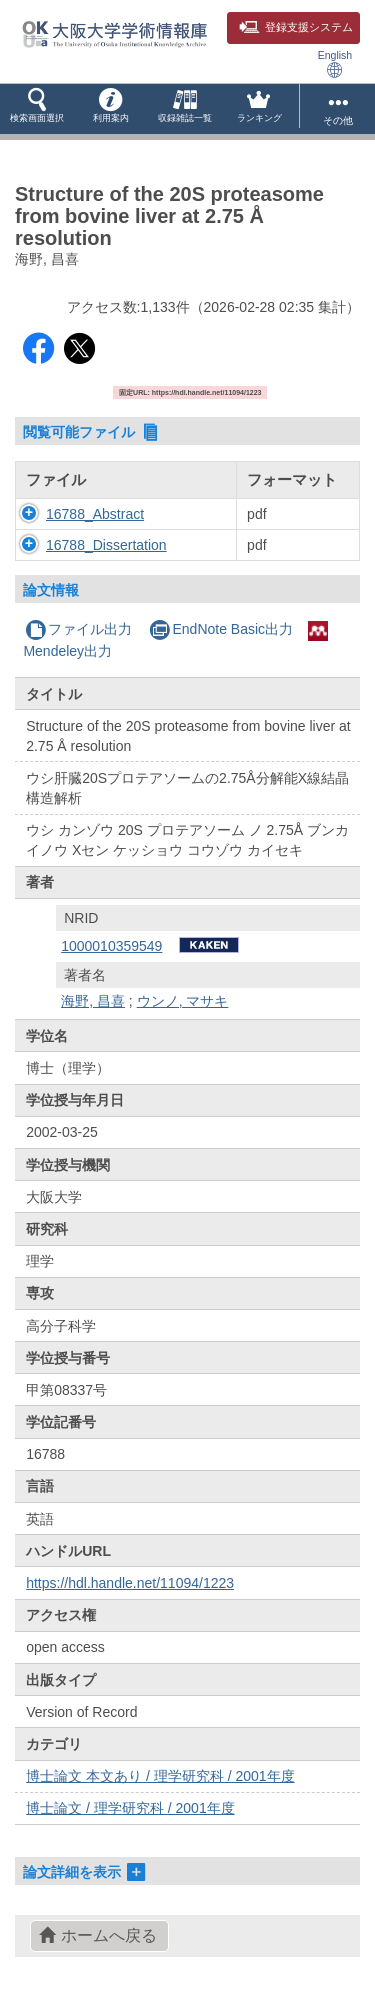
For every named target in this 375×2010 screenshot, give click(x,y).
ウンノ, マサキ (183, 1001)
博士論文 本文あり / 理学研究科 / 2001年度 (160, 1776)
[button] (37, 109)
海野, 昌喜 (93, 1001)
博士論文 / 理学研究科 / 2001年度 (130, 1808)
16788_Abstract (95, 514)
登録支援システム (296, 27)
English (335, 63)
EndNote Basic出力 (221, 629)
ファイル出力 (78, 629)
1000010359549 (111, 946)
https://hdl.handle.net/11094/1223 (130, 1583)
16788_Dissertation (106, 545)
